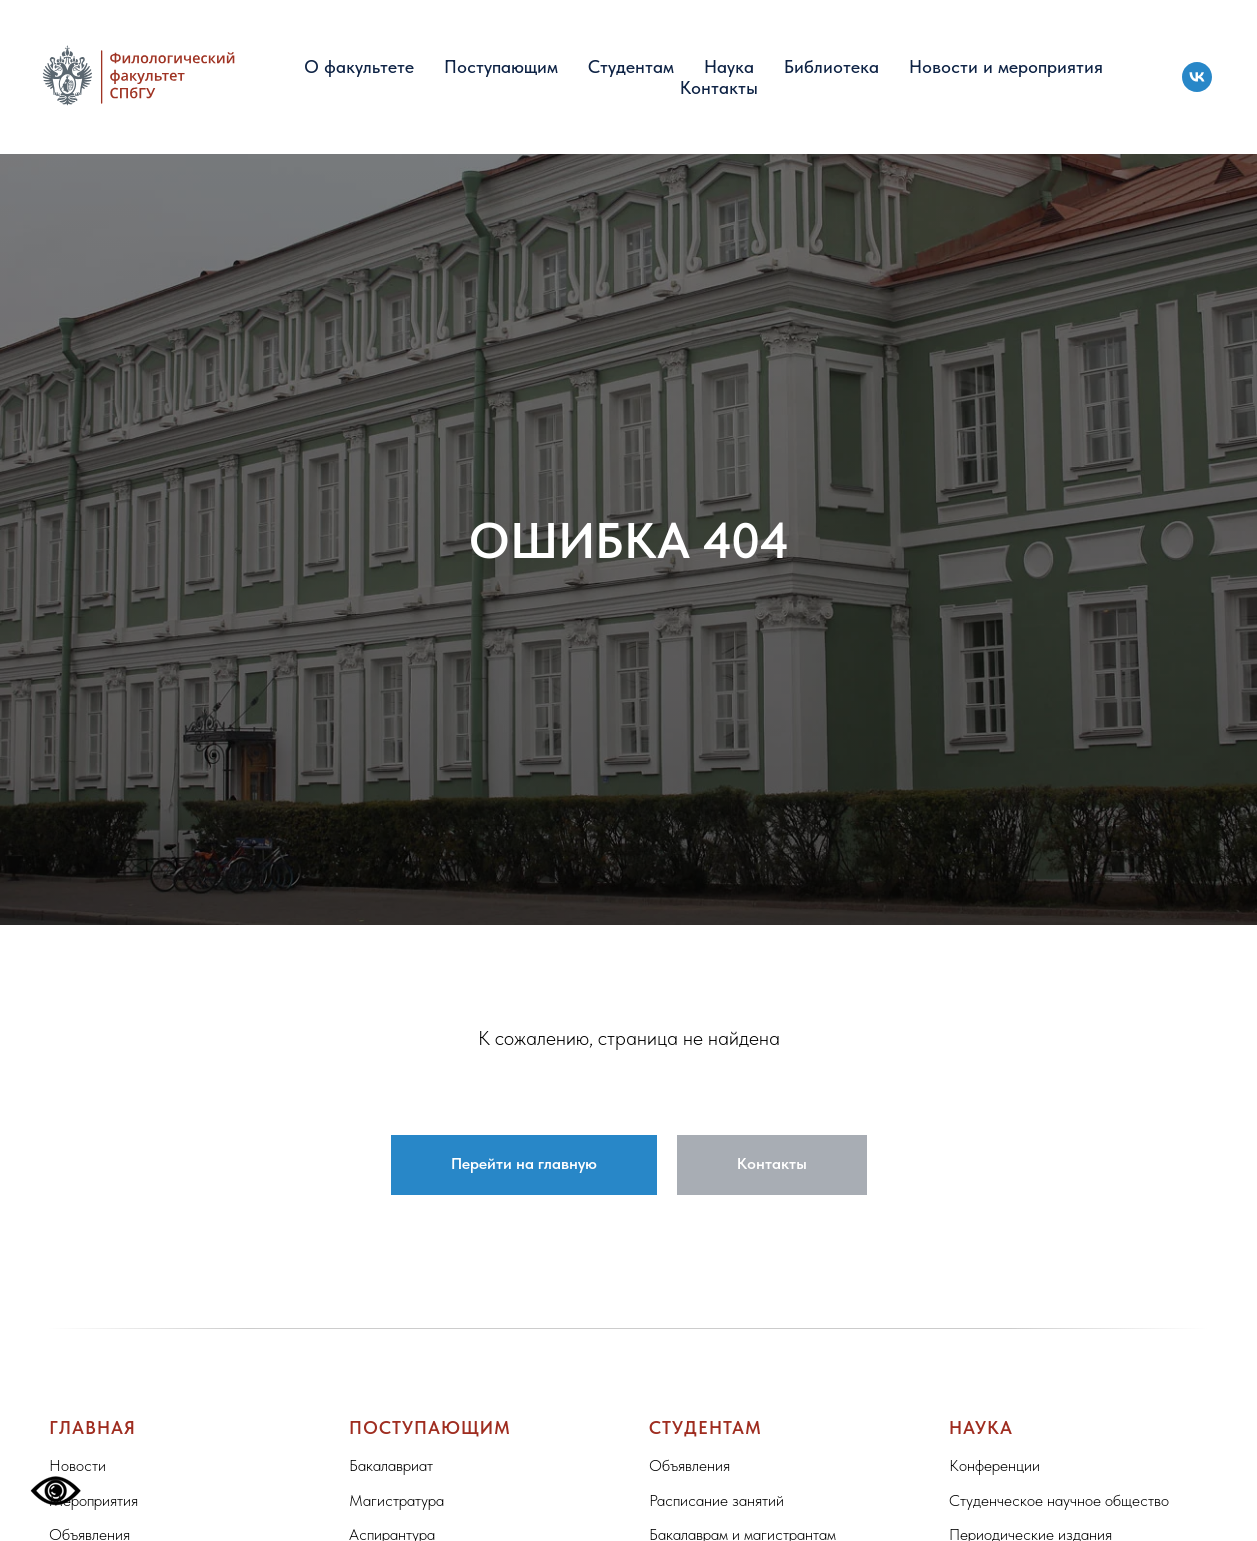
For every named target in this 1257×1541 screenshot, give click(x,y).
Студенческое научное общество (1059, 1500)
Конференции (994, 1465)
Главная (92, 1427)
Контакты (719, 87)
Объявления (689, 1465)
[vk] (1197, 77)
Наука (729, 66)
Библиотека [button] (831, 66)
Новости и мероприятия (1006, 66)
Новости (77, 1465)
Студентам (631, 66)
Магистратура (396, 1500)
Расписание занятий (716, 1500)
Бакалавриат (391, 1465)
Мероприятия (93, 1500)
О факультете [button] (359, 66)
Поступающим (501, 66)
